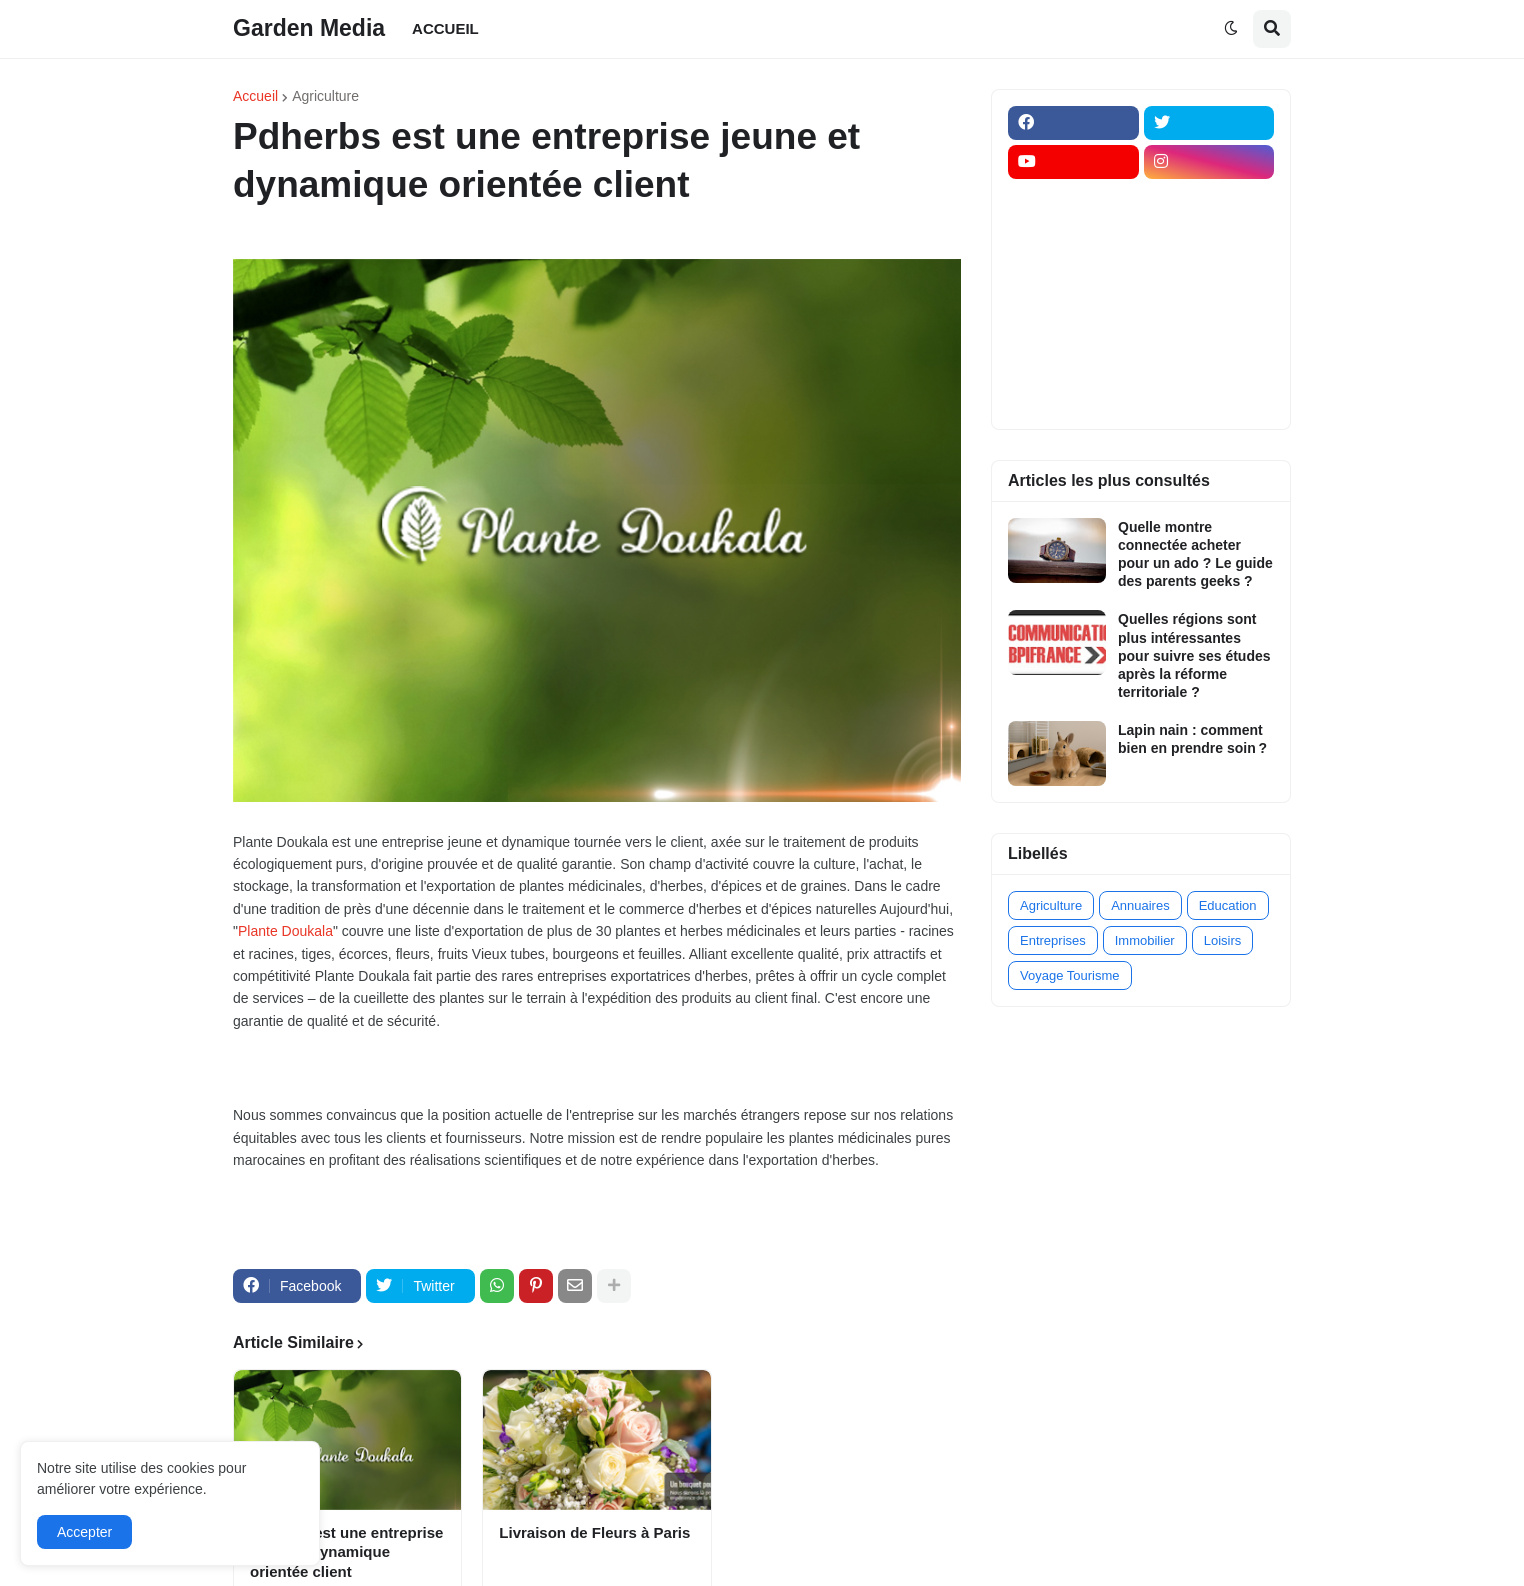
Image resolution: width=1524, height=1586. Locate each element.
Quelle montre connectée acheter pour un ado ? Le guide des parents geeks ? (1195, 554)
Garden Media (309, 28)
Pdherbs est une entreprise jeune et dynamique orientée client (346, 1552)
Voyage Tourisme (1070, 975)
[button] (1231, 29)
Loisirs (1223, 940)
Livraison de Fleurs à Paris (594, 1532)
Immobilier (1145, 940)
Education (1228, 905)
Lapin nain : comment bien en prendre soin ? (1192, 739)
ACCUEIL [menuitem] (445, 28)
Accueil (255, 96)
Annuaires (1140, 905)
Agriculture (325, 96)
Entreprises (1053, 940)
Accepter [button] (84, 1532)
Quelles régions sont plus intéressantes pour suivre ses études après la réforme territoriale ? (1194, 655)
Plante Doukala (285, 931)
